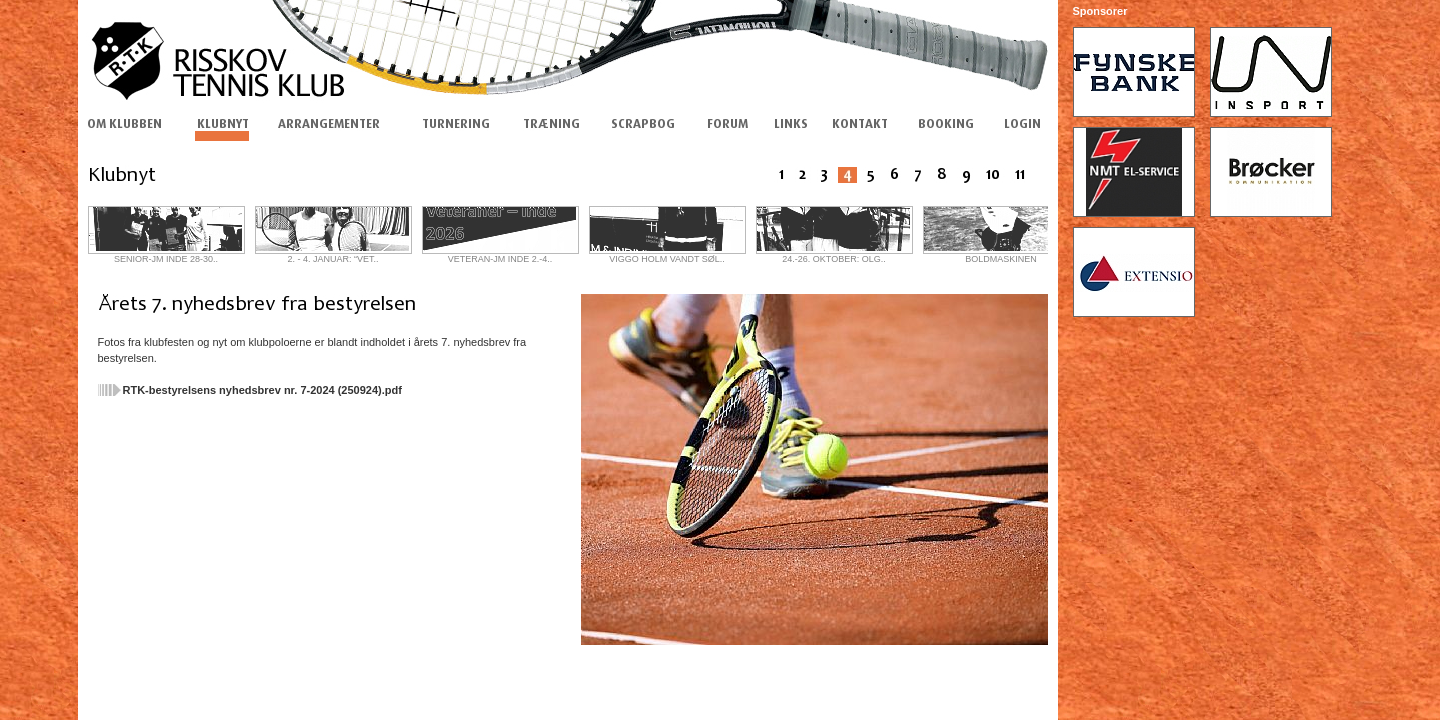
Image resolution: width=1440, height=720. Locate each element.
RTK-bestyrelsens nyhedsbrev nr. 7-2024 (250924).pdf (262, 390)
